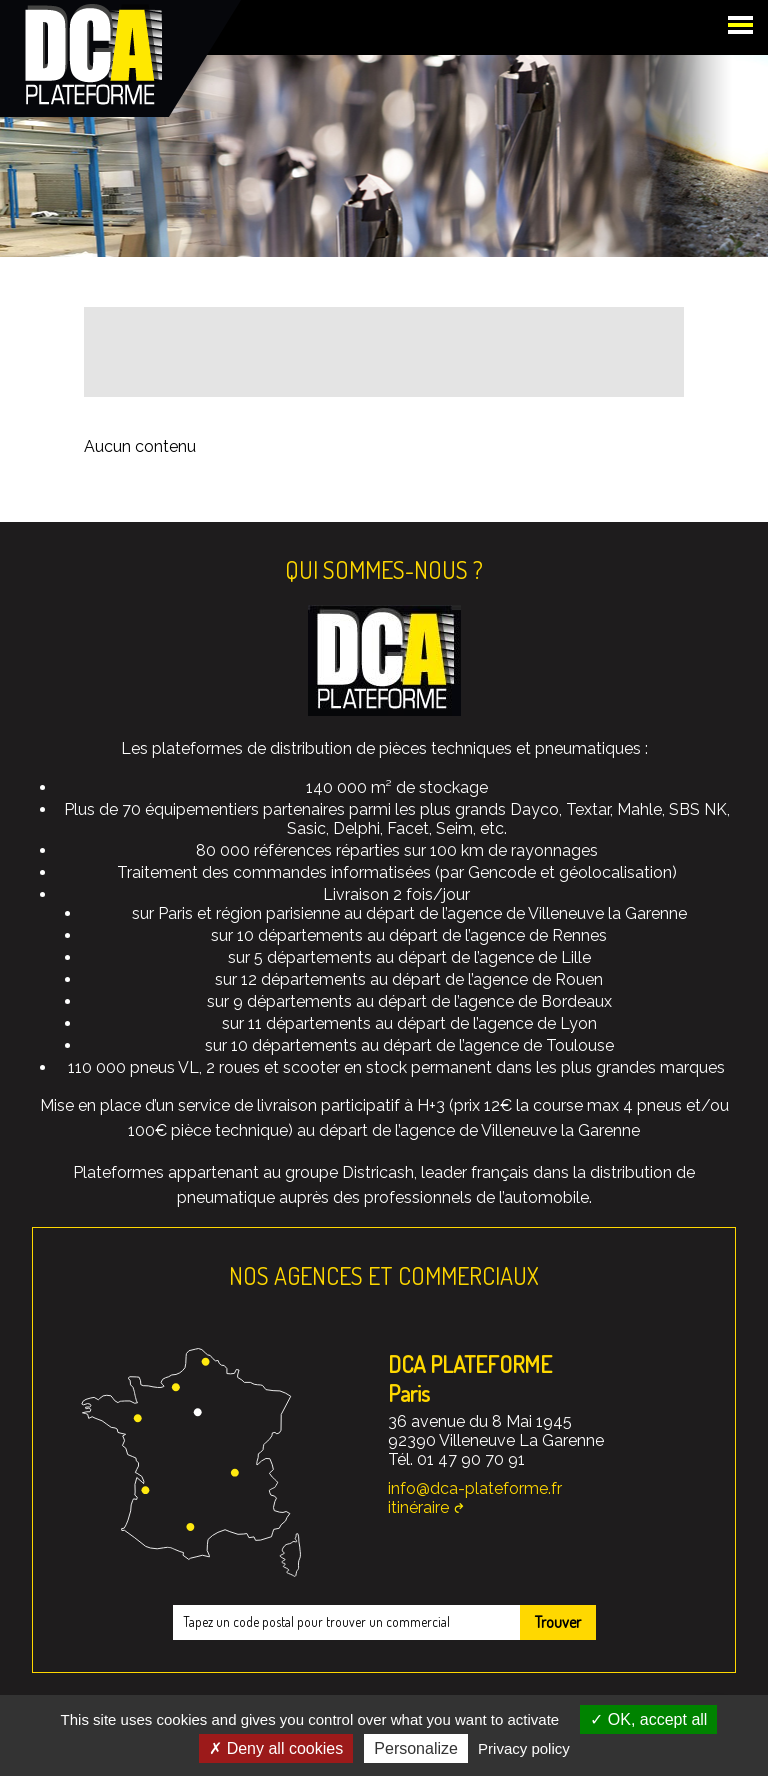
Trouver (558, 1622)
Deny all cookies (276, 1748)
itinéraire (418, 1507)
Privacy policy (524, 1748)
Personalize (416, 1748)
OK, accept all (648, 1719)
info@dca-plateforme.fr (475, 1488)
